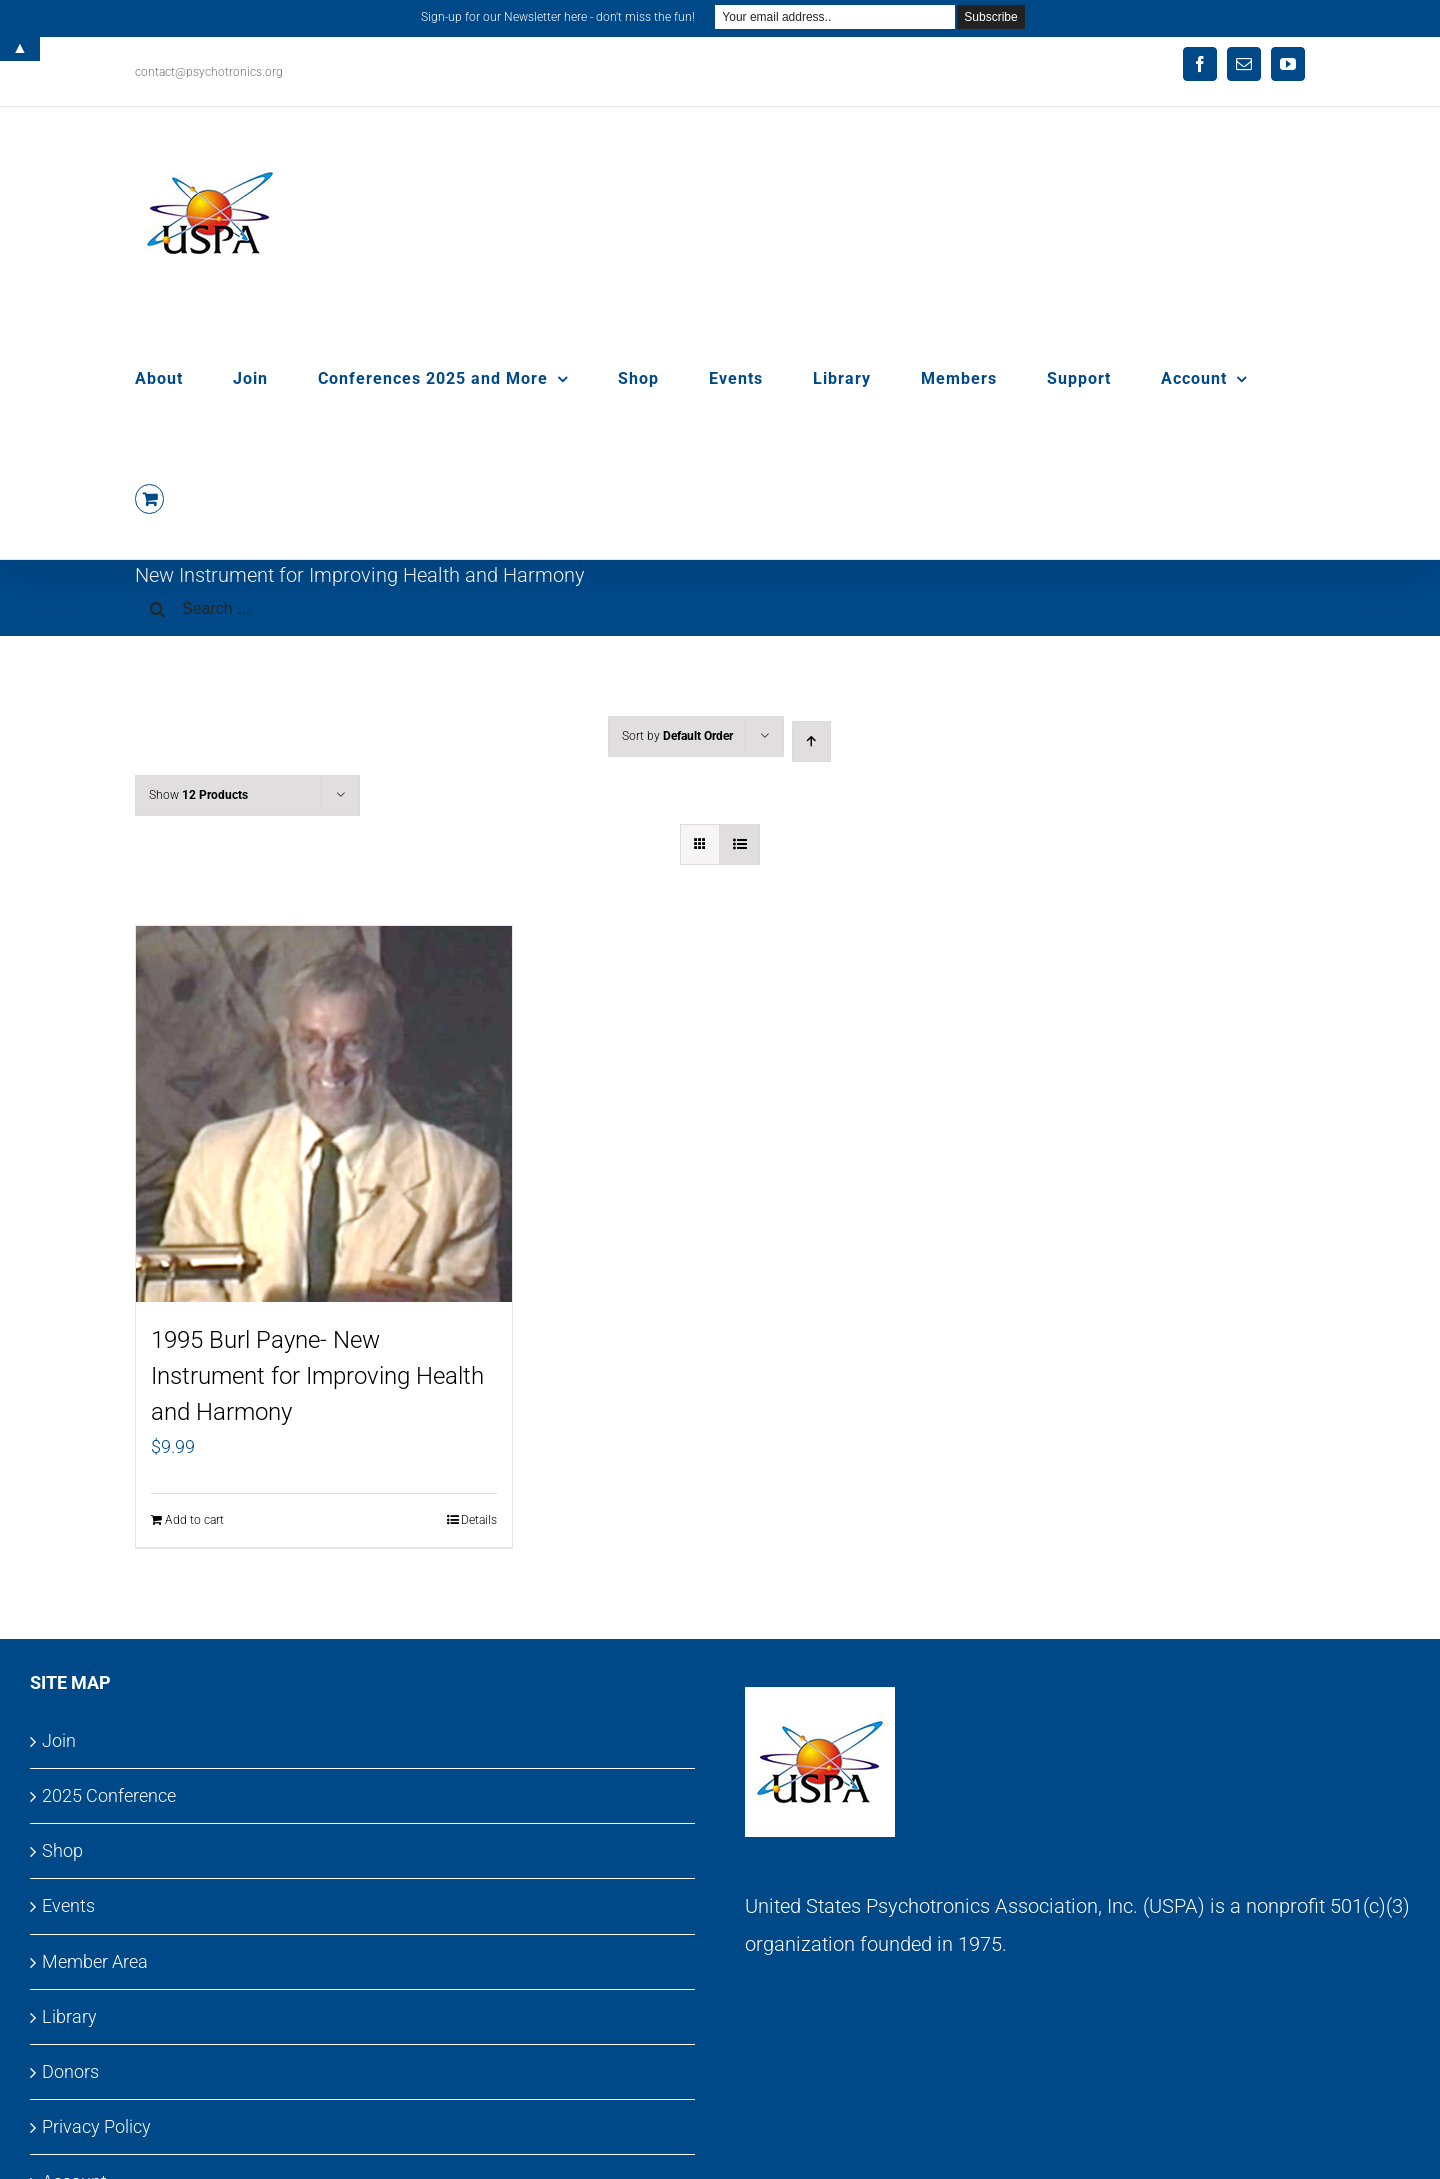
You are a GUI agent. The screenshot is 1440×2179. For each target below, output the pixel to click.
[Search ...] (720, 609)
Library (69, 2016)
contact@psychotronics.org (209, 72)
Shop (62, 1850)
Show (198, 795)
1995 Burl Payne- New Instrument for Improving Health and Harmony (317, 1376)
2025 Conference (109, 1795)
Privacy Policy (96, 2126)
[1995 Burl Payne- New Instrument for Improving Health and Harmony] (324, 1114)
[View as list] (739, 844)
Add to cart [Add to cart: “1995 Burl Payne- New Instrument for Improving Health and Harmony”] (194, 1520)
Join (59, 1740)
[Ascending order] (811, 741)
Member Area (95, 1961)
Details (479, 1520)
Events (68, 1905)
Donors (70, 2071)
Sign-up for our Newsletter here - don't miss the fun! (558, 17)
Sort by (677, 736)
